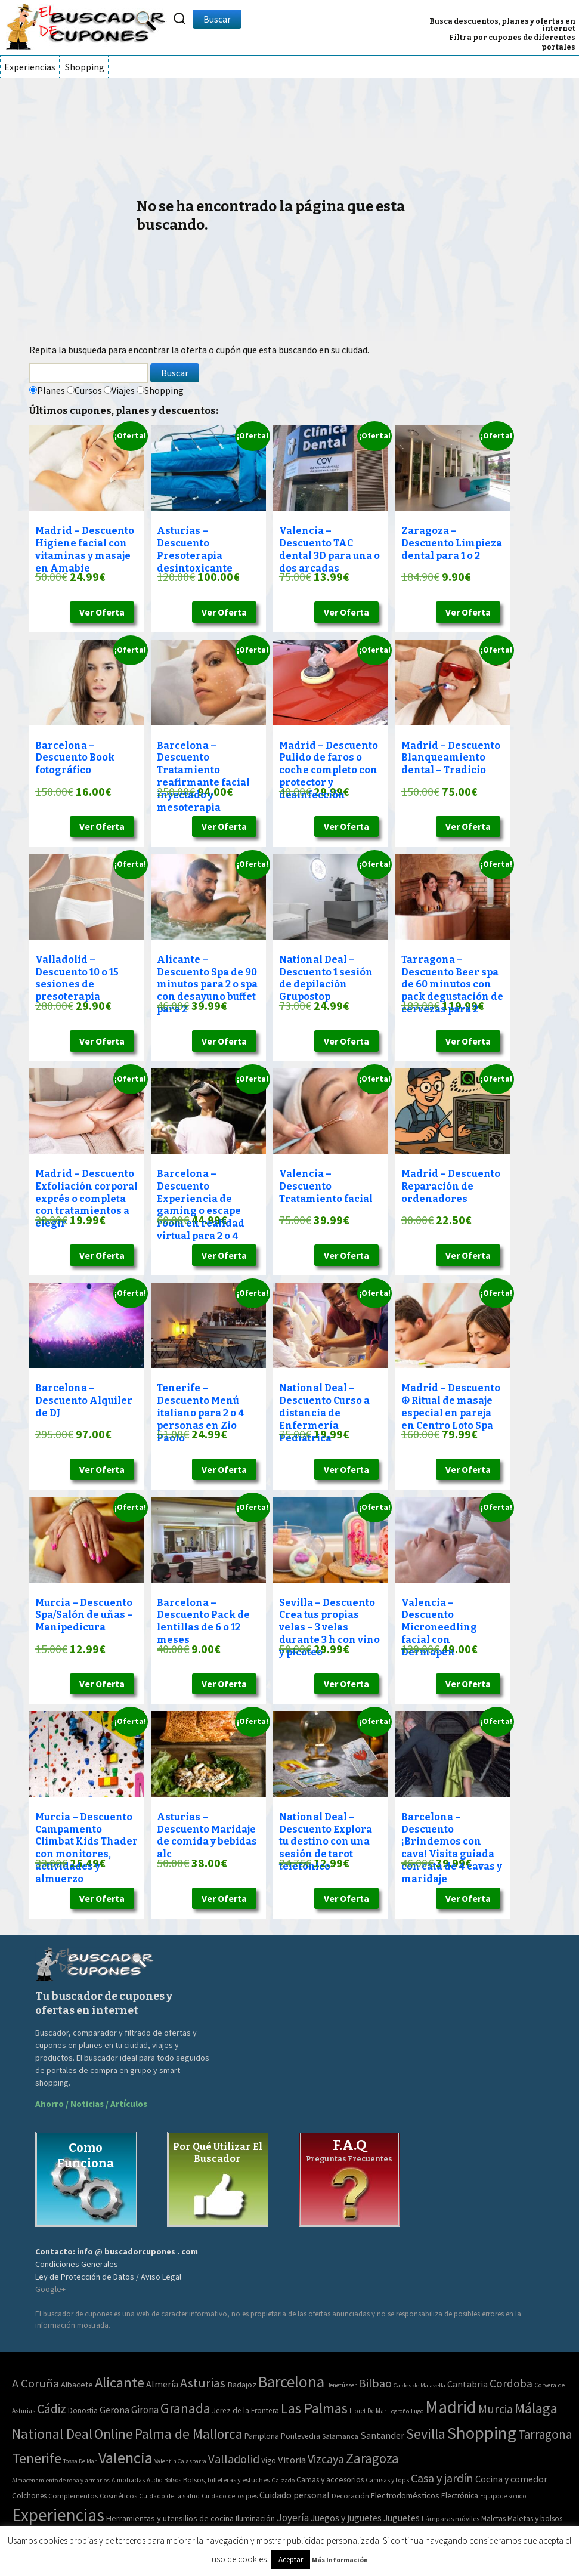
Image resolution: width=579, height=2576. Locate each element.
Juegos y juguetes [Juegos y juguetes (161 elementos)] (346, 2518)
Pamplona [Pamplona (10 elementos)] (261, 2435)
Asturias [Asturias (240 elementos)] (202, 2382)
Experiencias (29, 67)
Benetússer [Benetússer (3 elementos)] (341, 2385)
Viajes (123, 390)
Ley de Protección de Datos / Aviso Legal (108, 2276)
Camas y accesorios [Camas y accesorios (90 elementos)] (330, 2479)
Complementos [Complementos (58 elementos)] (73, 2495)
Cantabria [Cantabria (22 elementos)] (467, 2384)
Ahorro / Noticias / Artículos (91, 2103)
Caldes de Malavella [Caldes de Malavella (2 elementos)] (419, 2385)
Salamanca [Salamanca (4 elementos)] (340, 2436)
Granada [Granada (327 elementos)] (185, 2408)
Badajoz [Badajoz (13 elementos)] (241, 2384)
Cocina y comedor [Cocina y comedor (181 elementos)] (511, 2479)
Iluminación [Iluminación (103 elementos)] (255, 2518)
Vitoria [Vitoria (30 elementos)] (292, 2460)
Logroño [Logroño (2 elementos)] (398, 2411)
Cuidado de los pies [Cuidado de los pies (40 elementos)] (230, 2496)
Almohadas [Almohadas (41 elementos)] (128, 2480)
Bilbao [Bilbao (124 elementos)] (375, 2383)
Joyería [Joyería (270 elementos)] (293, 2517)
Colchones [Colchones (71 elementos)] (29, 2496)
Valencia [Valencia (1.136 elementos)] (125, 2457)
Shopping (84, 67)
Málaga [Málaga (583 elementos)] (536, 2408)
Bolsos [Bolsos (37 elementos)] (172, 2480)
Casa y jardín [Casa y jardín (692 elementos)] (442, 2478)
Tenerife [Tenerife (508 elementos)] (36, 2458)
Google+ (50, 2289)
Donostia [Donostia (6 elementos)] (83, 2410)
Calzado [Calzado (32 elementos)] (283, 2480)
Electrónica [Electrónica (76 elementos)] (459, 2496)
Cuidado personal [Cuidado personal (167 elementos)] (294, 2495)
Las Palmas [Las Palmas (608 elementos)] (314, 2408)
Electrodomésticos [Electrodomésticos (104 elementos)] (405, 2495)
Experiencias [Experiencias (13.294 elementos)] (58, 2515)
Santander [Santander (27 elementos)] (382, 2435)
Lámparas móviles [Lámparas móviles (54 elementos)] (450, 2518)
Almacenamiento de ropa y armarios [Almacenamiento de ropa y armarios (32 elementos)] (61, 2480)
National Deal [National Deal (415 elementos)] (52, 2433)
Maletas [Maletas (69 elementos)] (493, 2518)
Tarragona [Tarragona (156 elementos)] (545, 2434)
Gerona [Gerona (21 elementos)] (114, 2410)
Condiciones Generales (76, 2264)
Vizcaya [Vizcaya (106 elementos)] (326, 2458)
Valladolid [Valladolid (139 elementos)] (233, 2459)
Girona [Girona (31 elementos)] (145, 2409)
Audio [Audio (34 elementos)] (154, 2480)
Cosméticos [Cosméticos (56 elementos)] (118, 2495)
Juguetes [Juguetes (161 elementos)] (401, 2518)
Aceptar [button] (290, 2560)
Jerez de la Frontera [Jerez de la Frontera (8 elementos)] (245, 2410)
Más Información (340, 2559)
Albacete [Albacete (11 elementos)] (77, 2384)
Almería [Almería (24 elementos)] (162, 2384)
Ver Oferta (102, 612)
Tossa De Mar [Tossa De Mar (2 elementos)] (80, 2461)
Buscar (217, 19)
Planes (51, 390)
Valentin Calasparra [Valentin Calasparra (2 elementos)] (180, 2461)
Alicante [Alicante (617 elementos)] (119, 2382)
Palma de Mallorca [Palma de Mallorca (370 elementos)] (189, 2433)
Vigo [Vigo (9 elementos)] (268, 2460)
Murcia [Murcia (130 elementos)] (495, 2409)
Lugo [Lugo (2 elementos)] (417, 2411)
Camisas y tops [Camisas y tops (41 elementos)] (387, 2480)
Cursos (88, 390)
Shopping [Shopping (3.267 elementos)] (481, 2433)
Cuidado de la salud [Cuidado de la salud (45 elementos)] (169, 2495)
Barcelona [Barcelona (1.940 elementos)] (291, 2381)
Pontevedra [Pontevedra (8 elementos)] (300, 2436)
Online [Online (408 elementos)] (113, 2433)
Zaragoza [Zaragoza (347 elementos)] (372, 2458)
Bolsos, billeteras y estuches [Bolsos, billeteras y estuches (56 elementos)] (226, 2479)
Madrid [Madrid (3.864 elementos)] (450, 2407)
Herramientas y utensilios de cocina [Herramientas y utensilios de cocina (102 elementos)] (170, 2518)
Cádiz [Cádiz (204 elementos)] (51, 2409)
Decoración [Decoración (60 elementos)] (350, 2495)
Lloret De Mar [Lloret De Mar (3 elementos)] (367, 2411)
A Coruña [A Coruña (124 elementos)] (35, 2383)
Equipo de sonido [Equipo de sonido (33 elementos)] (503, 2496)
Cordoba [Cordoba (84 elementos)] (511, 2383)
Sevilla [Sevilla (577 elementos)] (425, 2433)
